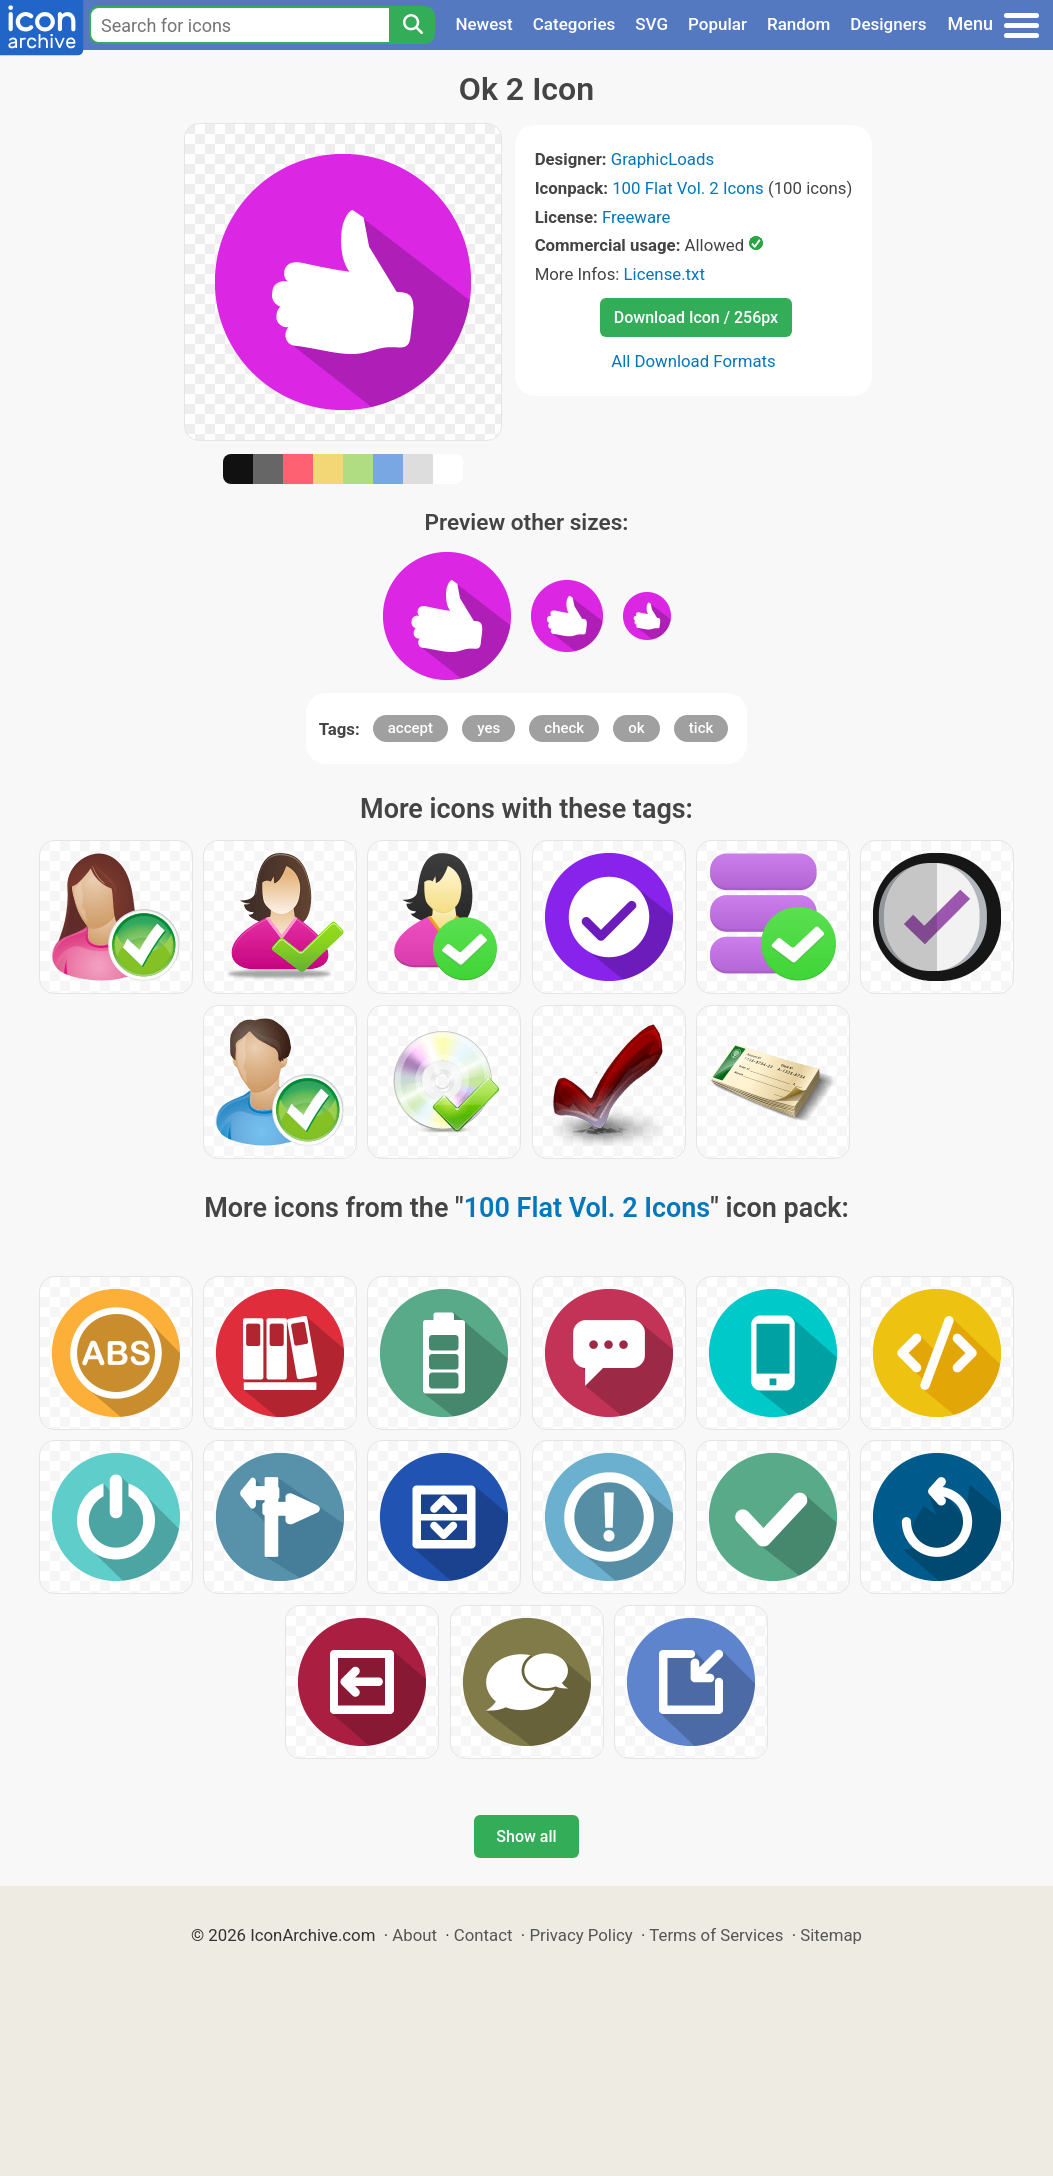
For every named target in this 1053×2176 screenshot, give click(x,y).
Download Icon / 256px (696, 317)
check (564, 728)
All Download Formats (693, 361)
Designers (888, 24)
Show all (526, 1836)
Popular (717, 24)
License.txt (664, 274)
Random (798, 24)
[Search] (412, 25)
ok (636, 728)
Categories (574, 24)
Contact (483, 1935)
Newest (483, 24)
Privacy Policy (580, 1935)
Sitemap (831, 1935)
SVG (651, 24)
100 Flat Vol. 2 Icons (688, 188)
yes (488, 728)
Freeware (636, 217)
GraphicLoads (662, 159)
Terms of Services (716, 1935)
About (414, 1935)
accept (410, 728)
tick (701, 728)
